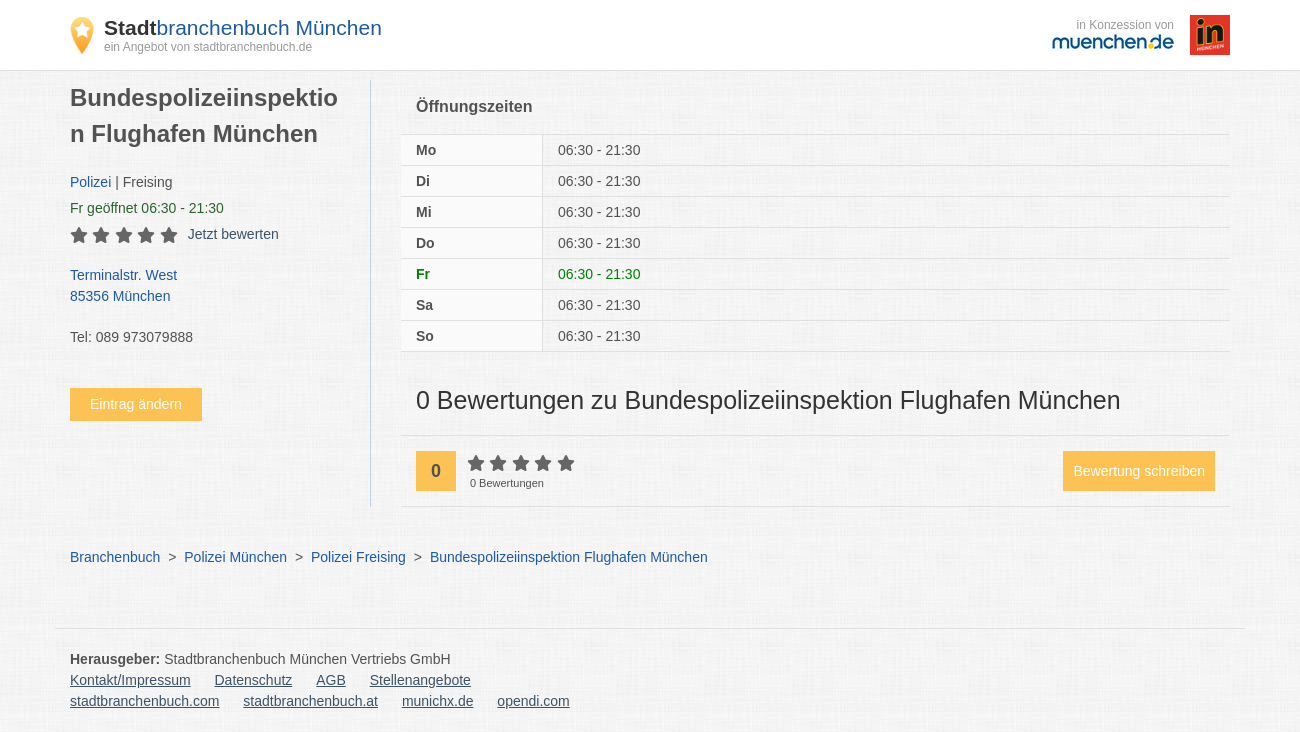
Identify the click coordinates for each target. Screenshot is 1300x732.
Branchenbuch (115, 557)
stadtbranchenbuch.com (144, 701)
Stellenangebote (420, 680)
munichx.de (438, 701)
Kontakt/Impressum (130, 680)
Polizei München (235, 557)
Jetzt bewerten (233, 234)
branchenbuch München (243, 27)
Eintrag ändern (136, 404)
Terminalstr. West (210, 287)
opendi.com (533, 701)
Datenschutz (254, 680)
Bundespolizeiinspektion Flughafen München (569, 557)
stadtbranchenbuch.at (310, 701)
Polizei (90, 182)
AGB (331, 680)
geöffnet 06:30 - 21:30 (147, 208)
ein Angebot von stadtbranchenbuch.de (208, 47)
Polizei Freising (358, 557)
